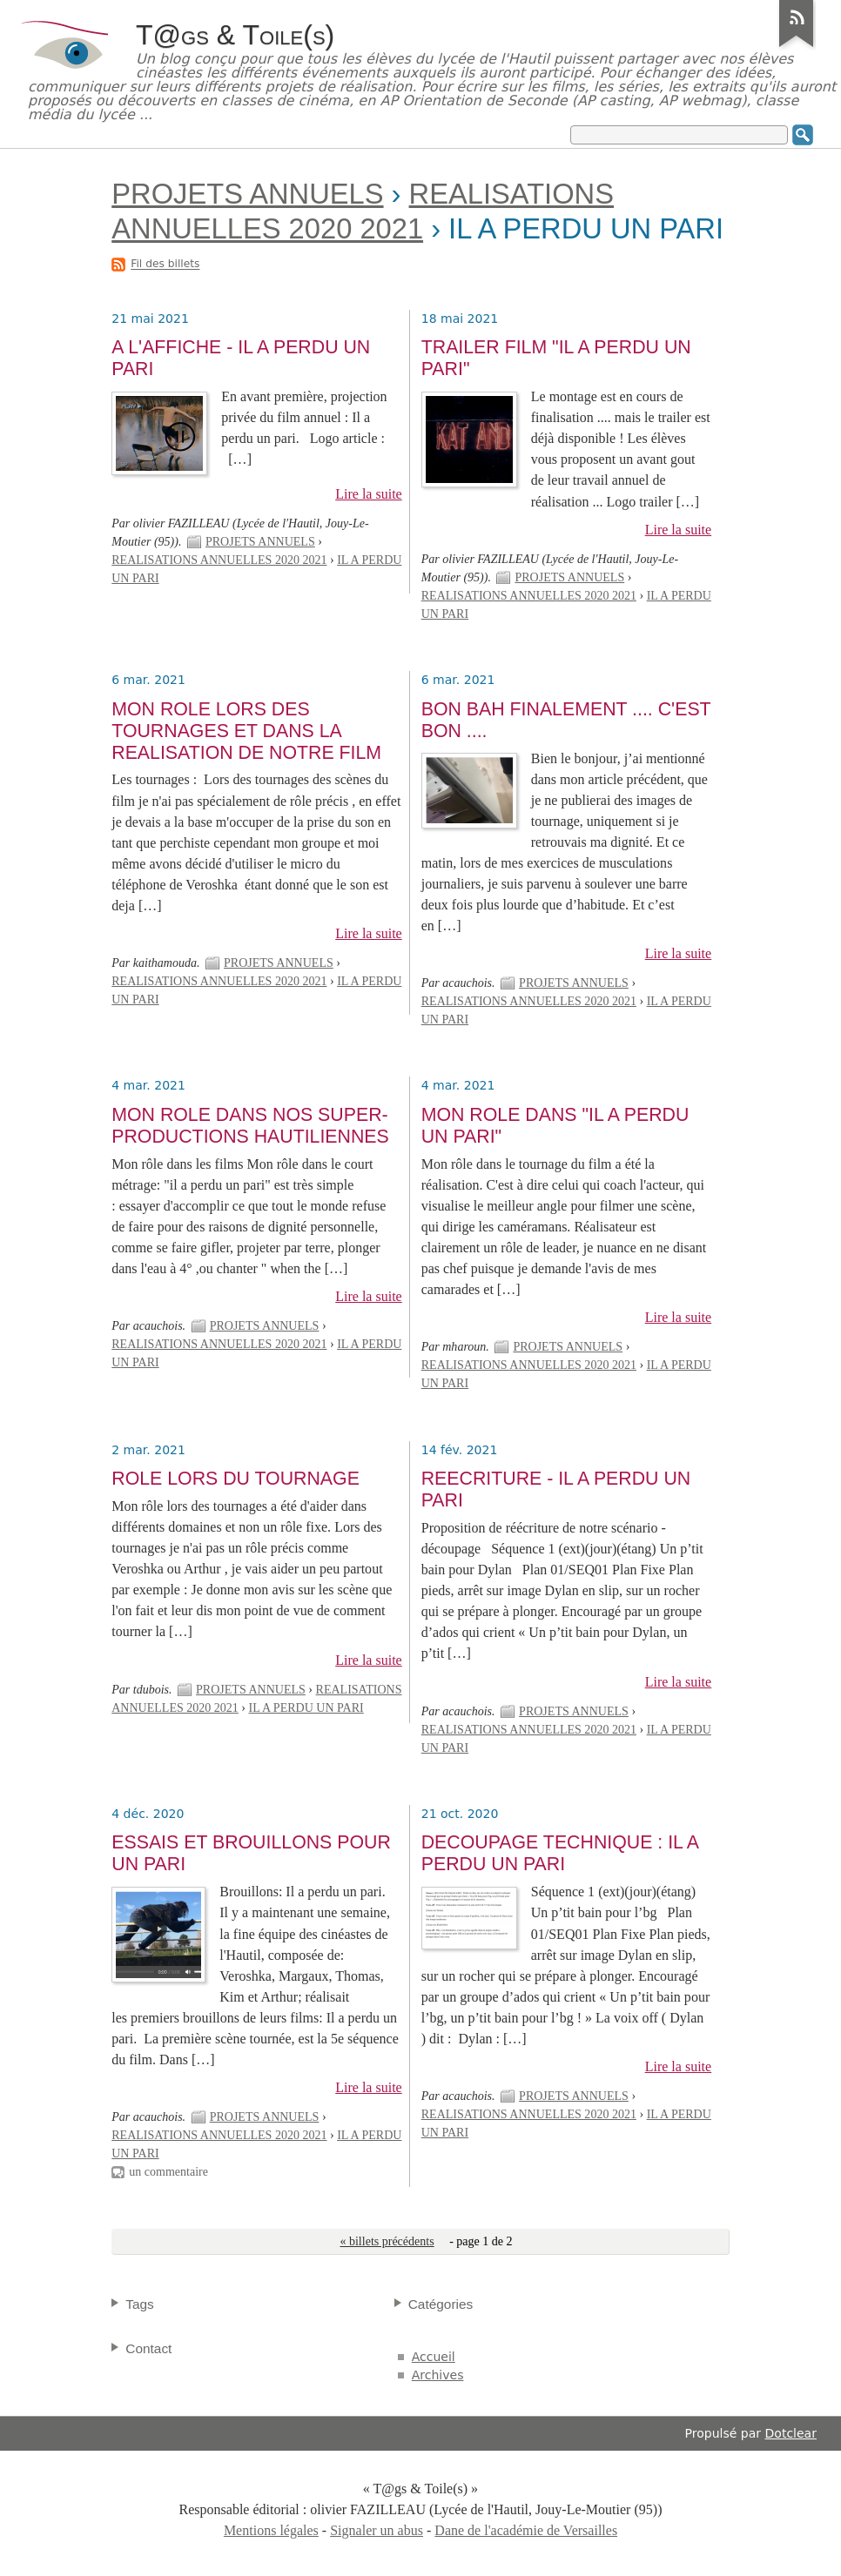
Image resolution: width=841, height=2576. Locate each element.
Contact (148, 2348)
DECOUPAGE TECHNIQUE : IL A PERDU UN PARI (559, 1853)
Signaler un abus (376, 2530)
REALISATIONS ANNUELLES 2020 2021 (218, 560)
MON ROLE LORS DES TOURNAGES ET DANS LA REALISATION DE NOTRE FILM (246, 731)
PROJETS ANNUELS (247, 194)
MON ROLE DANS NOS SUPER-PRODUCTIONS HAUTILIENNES (250, 1125)
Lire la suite (368, 493)
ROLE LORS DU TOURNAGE (235, 1478)
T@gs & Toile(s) (235, 34)
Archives (438, 2375)
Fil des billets (165, 264)
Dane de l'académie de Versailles (525, 2530)
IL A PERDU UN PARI (306, 1707)
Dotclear (791, 2433)
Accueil (433, 2357)
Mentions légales (271, 2530)
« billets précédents (387, 2241)
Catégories (441, 2304)
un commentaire (168, 2171)
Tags (139, 2304)
